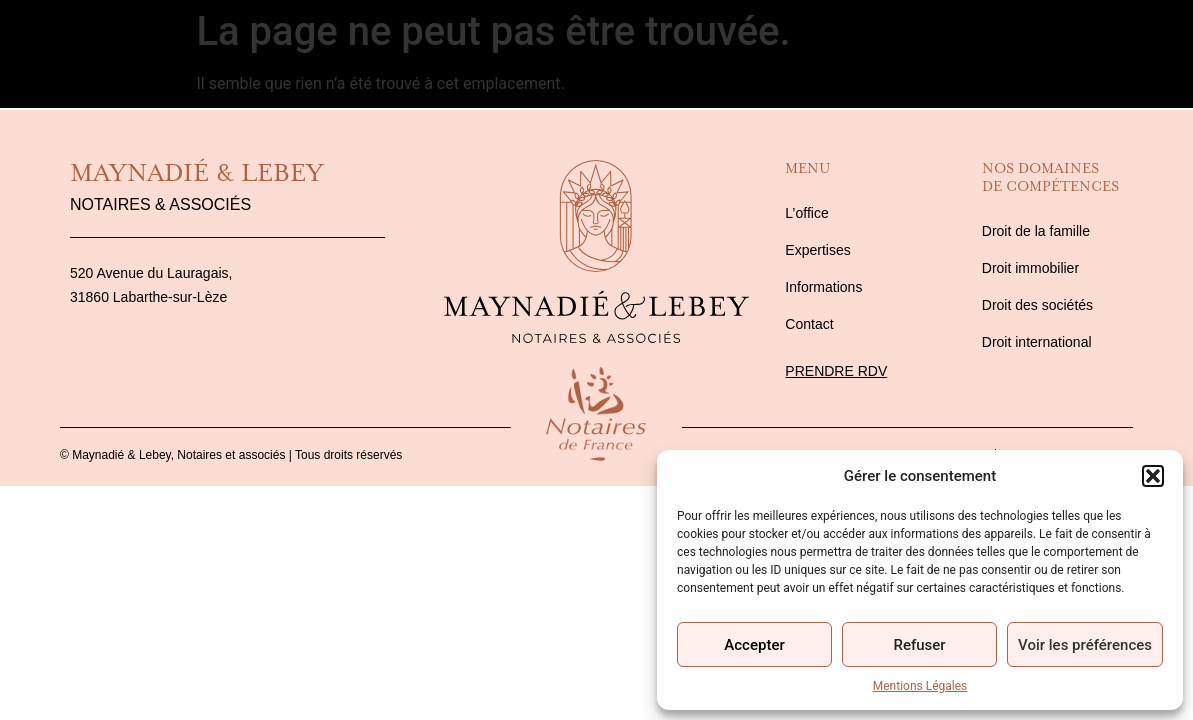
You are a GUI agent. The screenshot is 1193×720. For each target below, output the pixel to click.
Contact (1133, 54)
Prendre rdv (836, 371)
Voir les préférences (1085, 645)
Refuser (919, 645)
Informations (985, 54)
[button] (1153, 476)
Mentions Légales (920, 686)
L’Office (57, 54)
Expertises (193, 54)
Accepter (754, 645)
